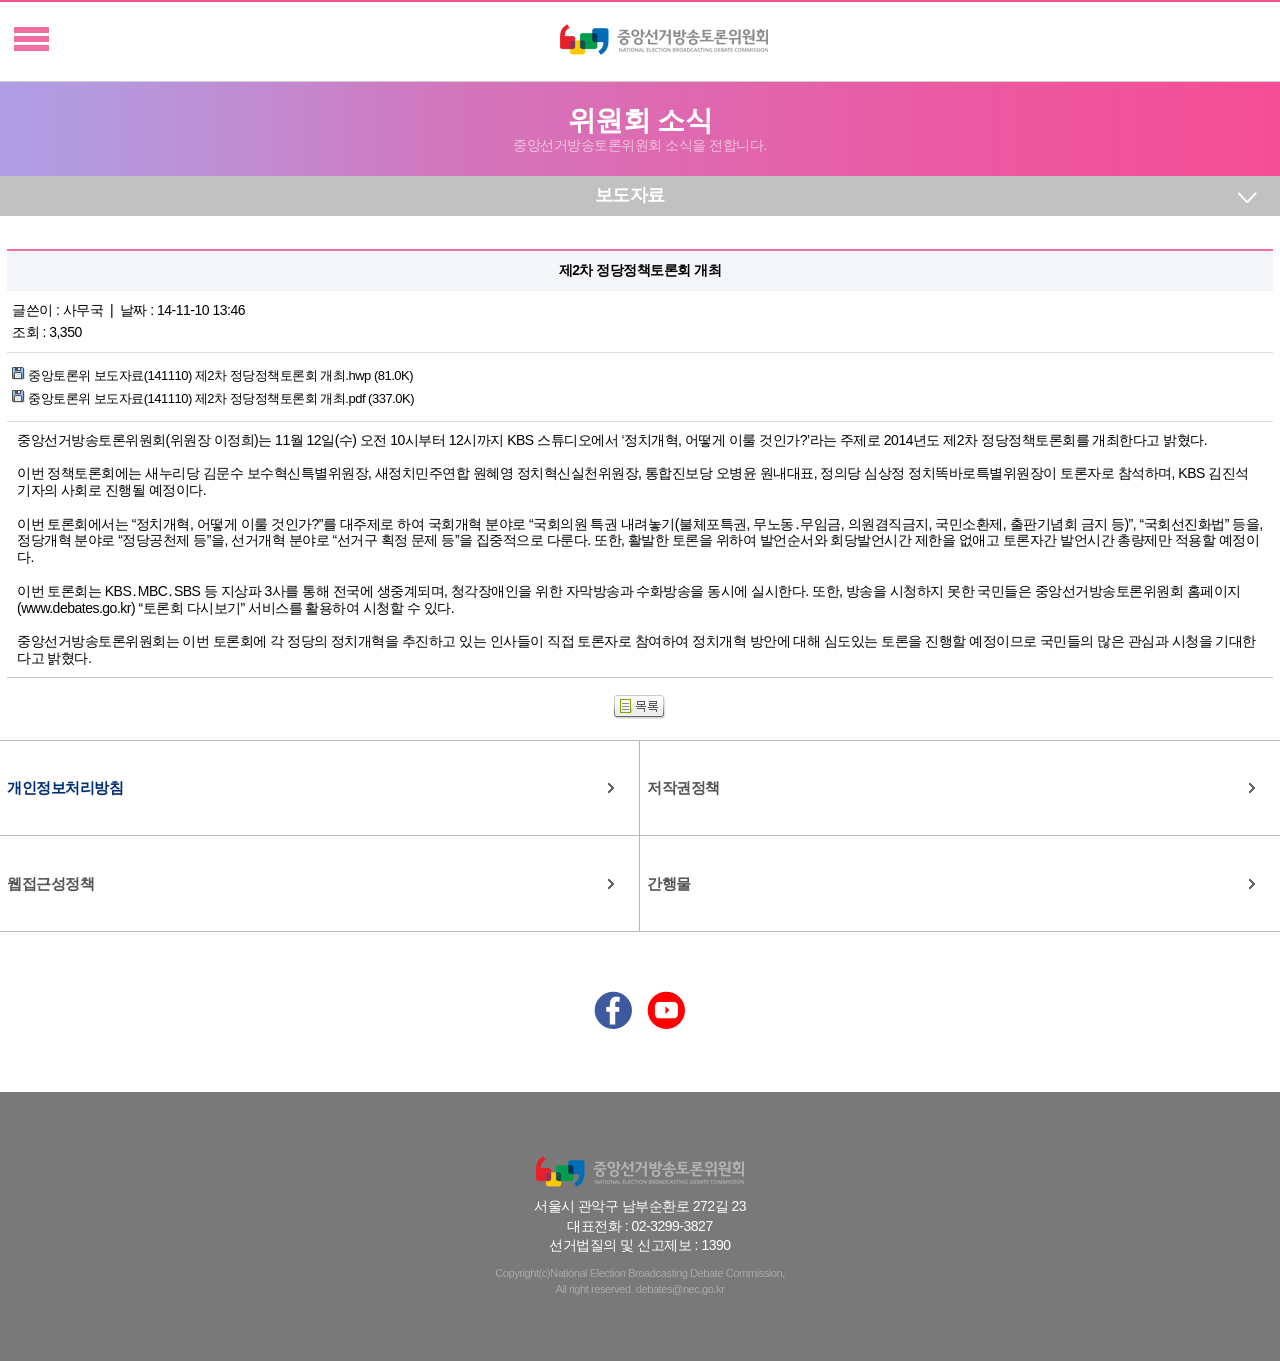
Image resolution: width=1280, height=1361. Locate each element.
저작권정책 (683, 787)
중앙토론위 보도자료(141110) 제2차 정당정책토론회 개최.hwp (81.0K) (212, 375)
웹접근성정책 (50, 883)
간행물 (669, 883)
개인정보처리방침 (65, 787)
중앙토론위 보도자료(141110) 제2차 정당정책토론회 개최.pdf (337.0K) (213, 398)
